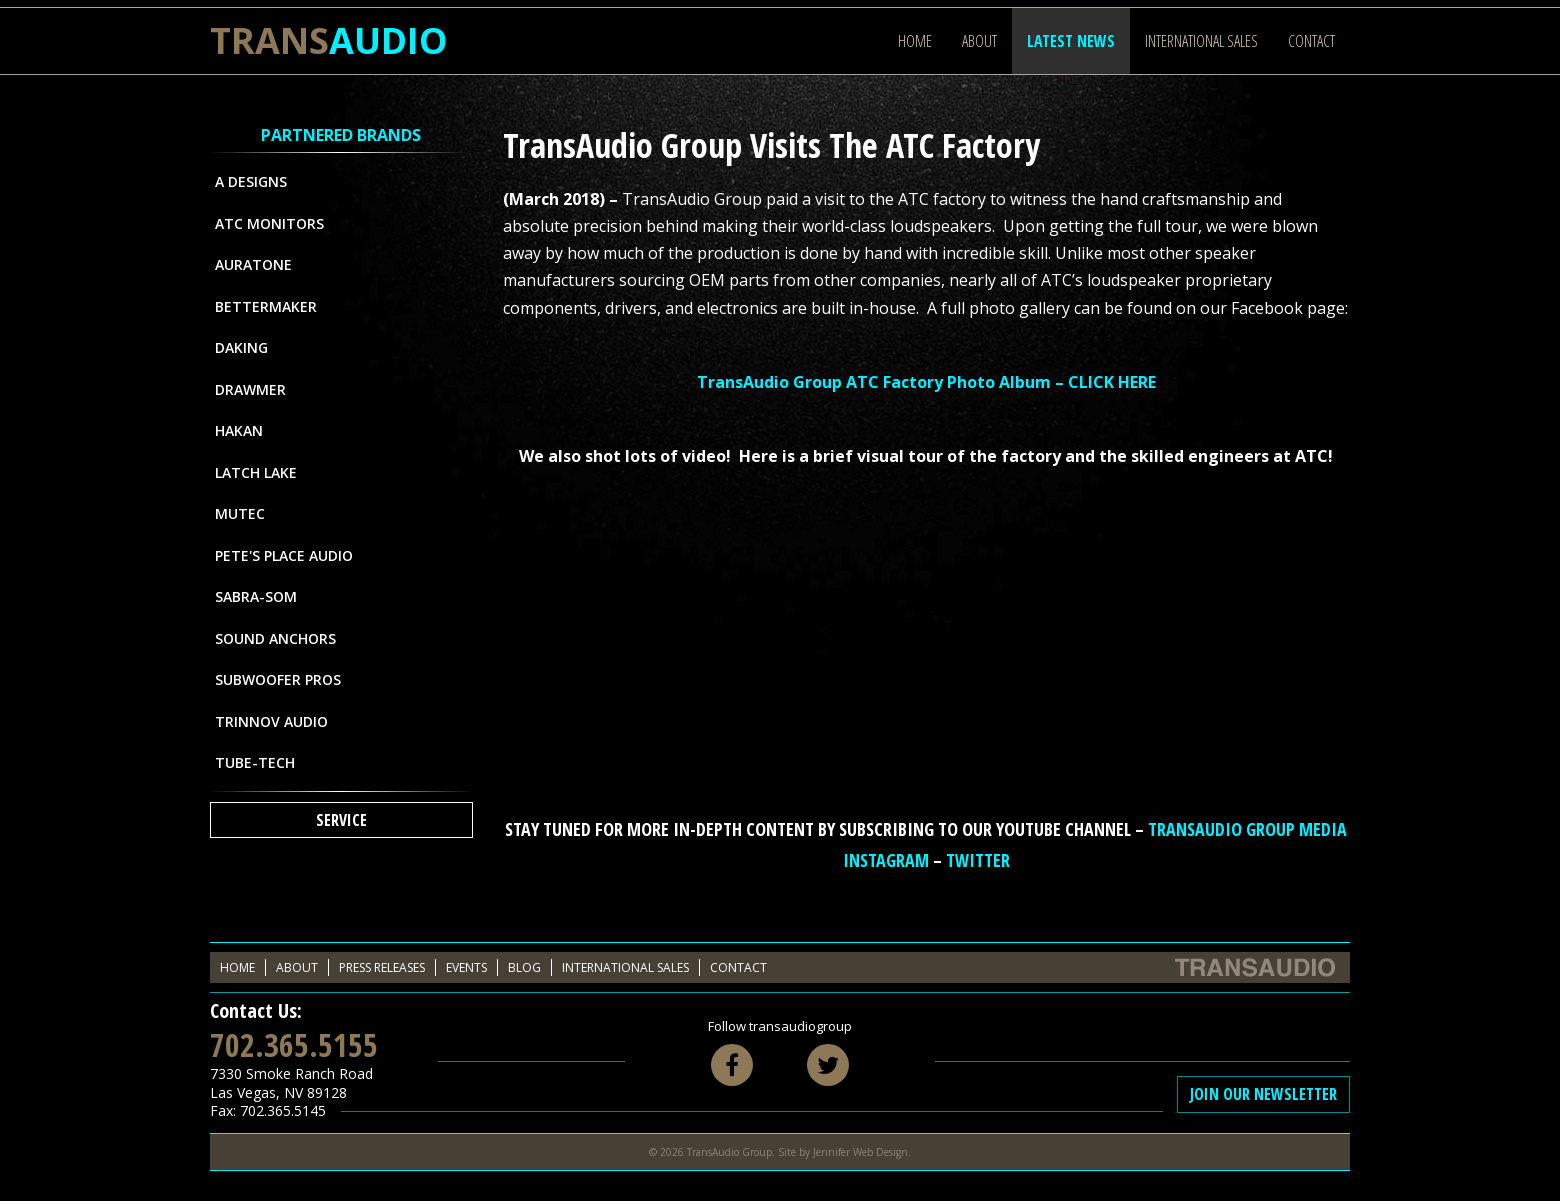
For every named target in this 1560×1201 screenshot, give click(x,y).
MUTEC (240, 513)
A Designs (251, 181)
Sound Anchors (275, 638)
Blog (524, 967)
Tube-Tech (255, 762)
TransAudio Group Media (1247, 829)
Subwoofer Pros (278, 679)
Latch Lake (256, 472)
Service (341, 820)
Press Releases (382, 967)
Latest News (1071, 41)
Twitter (978, 860)
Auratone (253, 264)
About (979, 41)
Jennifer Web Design (860, 1152)
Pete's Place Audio (284, 555)
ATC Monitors (269, 223)
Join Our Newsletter (1263, 1094)
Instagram (886, 860)
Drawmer (250, 389)
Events (466, 967)
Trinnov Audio (271, 721)
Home (915, 41)
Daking (241, 347)
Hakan (239, 430)
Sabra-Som (256, 596)
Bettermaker (266, 306)
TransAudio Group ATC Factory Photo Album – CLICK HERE (926, 382)
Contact (1311, 41)
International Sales (1201, 41)
